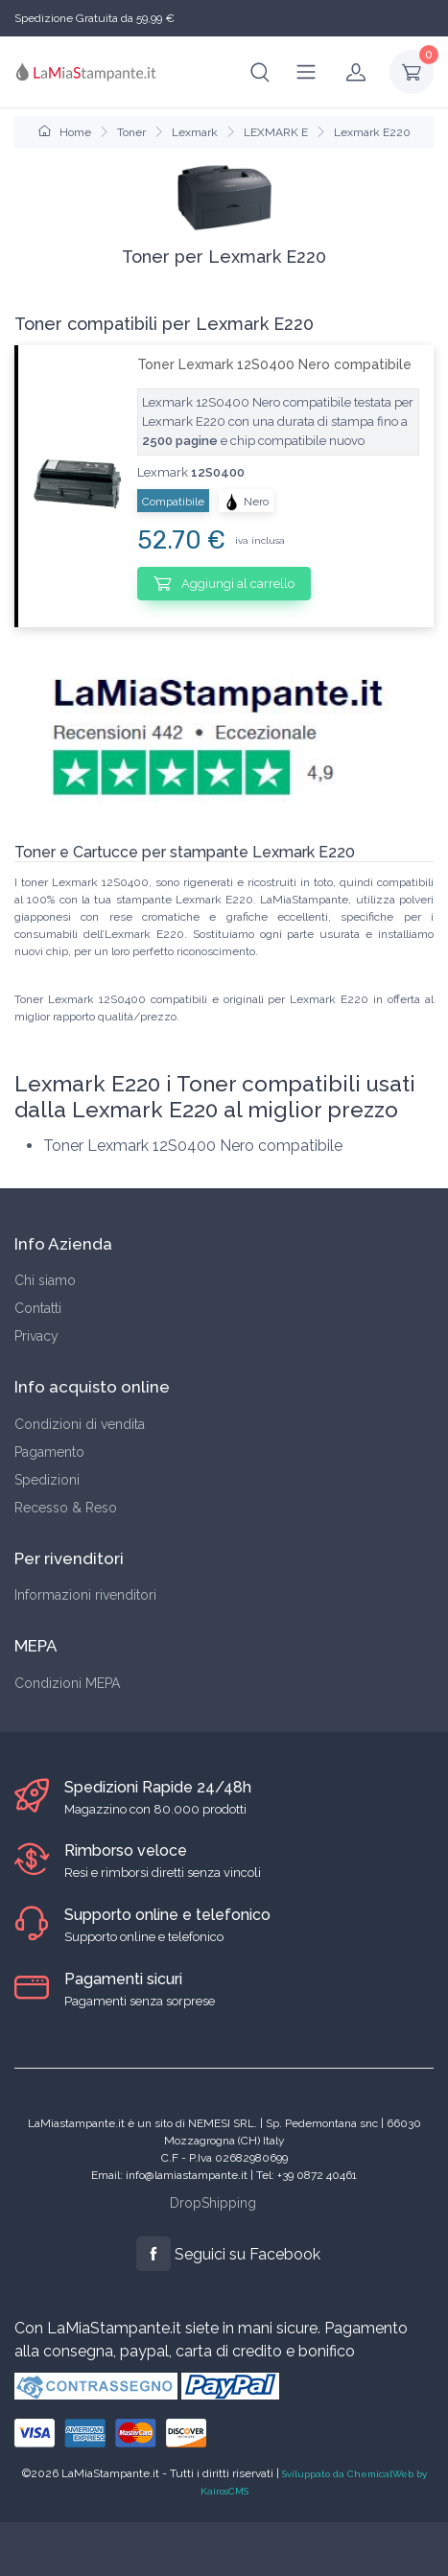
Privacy (36, 1336)
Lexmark (195, 132)
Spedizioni (47, 1479)
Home (64, 132)
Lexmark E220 (372, 132)
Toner (131, 132)
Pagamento (49, 1452)
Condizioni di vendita (79, 1424)
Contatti (37, 1308)
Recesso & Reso (65, 1507)
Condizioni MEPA (67, 1683)
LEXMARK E (276, 132)
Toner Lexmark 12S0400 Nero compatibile (274, 364)
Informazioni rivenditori (85, 1595)
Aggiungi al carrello (224, 583)
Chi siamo (45, 1280)
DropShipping (213, 2203)
